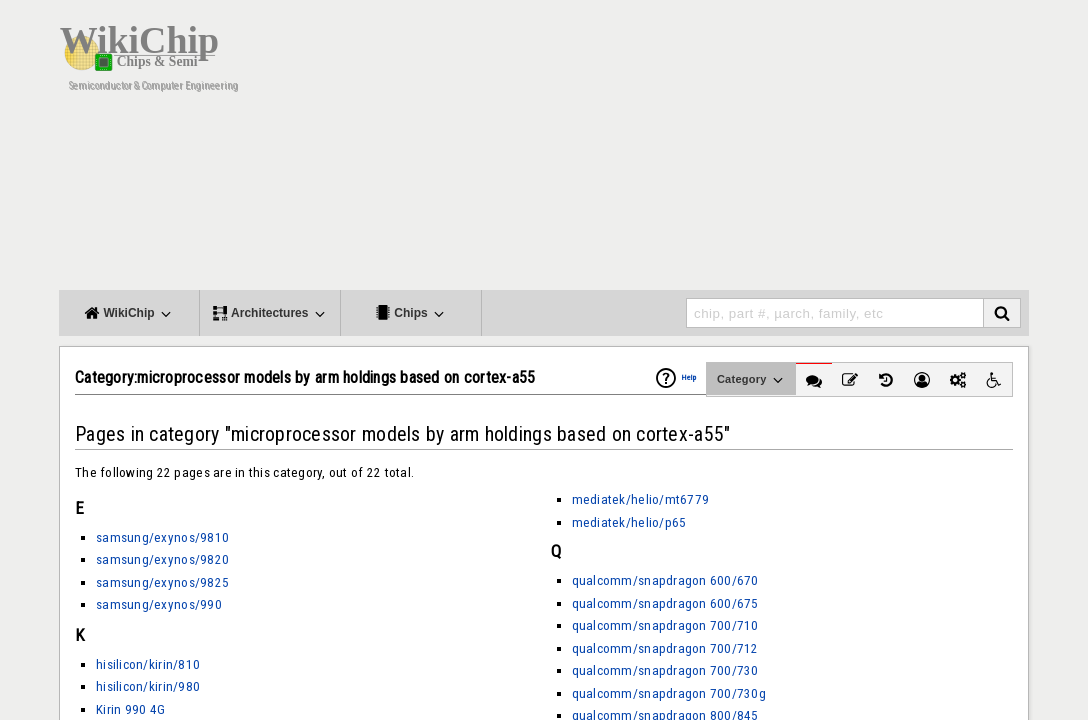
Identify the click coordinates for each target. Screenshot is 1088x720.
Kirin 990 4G (130, 709)
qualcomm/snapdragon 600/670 (665, 580)
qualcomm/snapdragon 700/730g (669, 693)
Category (751, 380)
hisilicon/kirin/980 (148, 686)
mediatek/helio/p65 (629, 522)
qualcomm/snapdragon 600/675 (665, 603)
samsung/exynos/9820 (162, 559)
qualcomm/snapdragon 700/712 (665, 648)
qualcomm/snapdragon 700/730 (665, 670)
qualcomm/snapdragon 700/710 (665, 625)
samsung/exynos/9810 (162, 537)
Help (689, 377)
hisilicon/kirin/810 (148, 664)
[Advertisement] (664, 150)
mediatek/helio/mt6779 (641, 499)
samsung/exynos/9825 (162, 582)
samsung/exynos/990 (159, 604)
